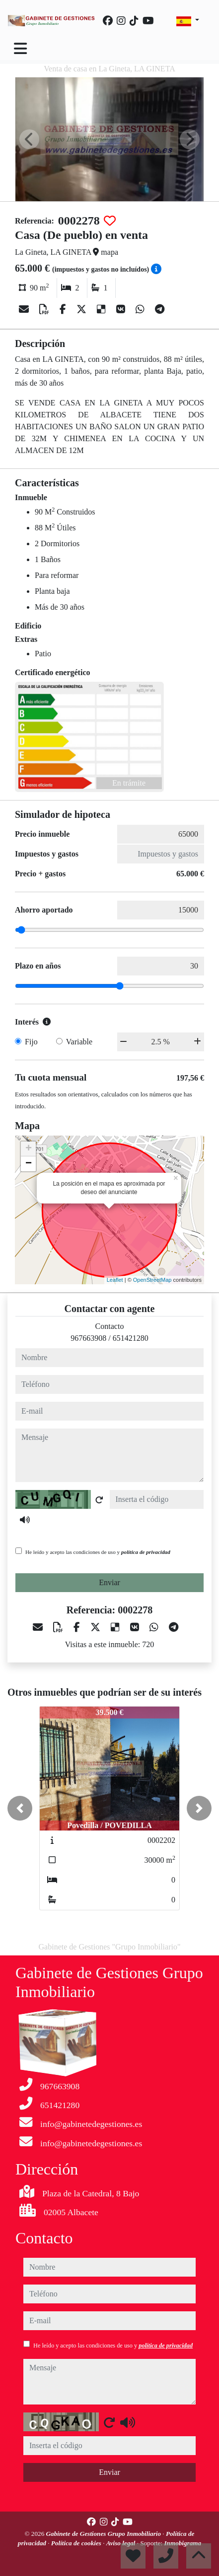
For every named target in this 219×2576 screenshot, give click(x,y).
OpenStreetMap (152, 1280)
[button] (19, 1808)
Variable (79, 1041)
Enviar (109, 1582)
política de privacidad (145, 1552)
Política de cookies (77, 2543)
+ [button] (28, 1149)
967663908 (88, 1338)
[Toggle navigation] (20, 48)
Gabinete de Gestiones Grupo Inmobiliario (104, 2533)
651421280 (130, 1338)
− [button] (28, 1163)
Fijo (31, 1041)
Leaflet (115, 1280)
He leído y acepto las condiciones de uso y (97, 1552)
